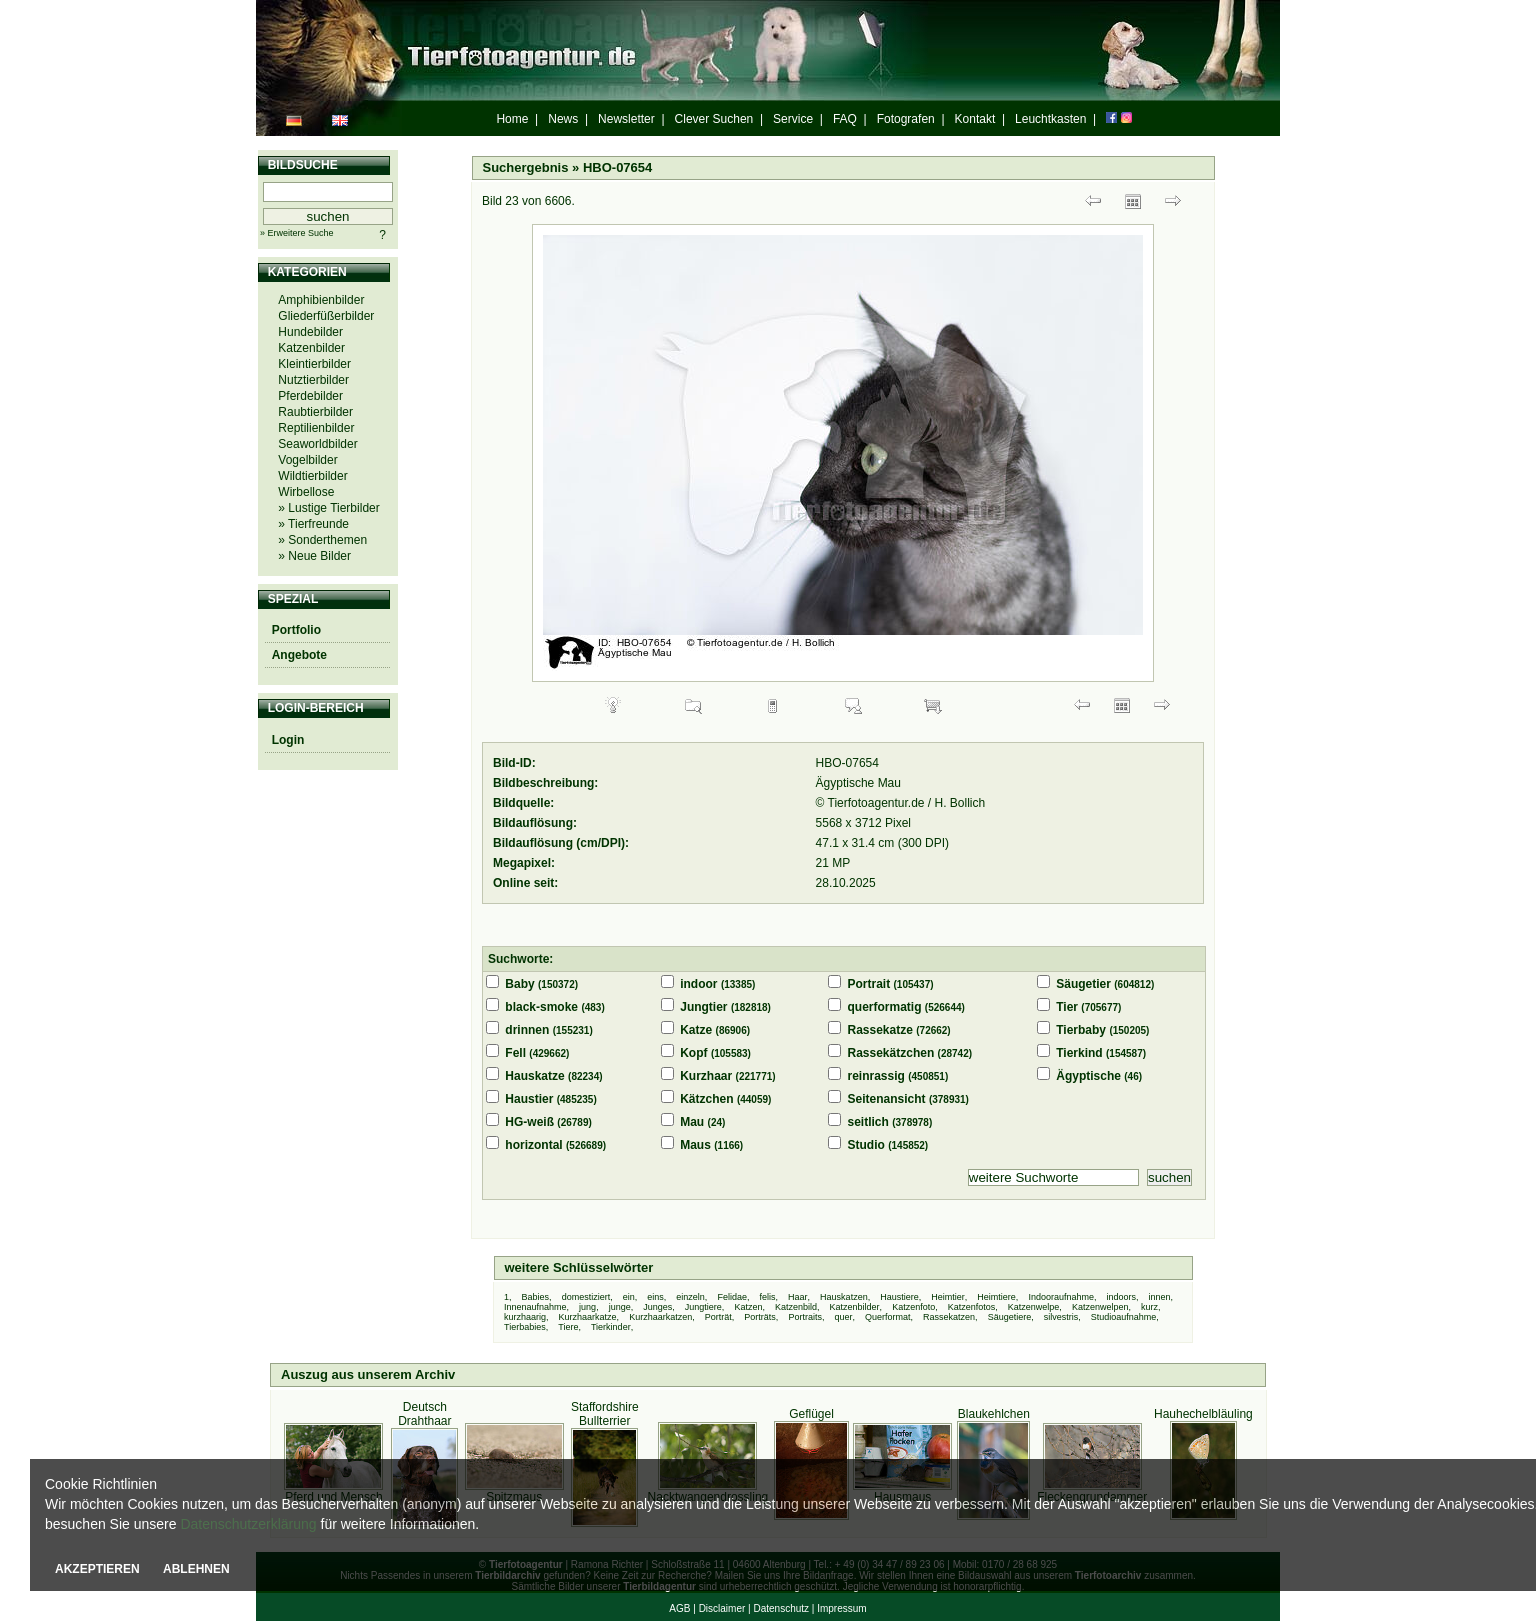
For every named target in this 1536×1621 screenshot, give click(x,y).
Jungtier (703, 1007)
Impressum (841, 1608)
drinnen (527, 1030)
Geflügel (811, 1414)
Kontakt (975, 119)
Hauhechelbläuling (1203, 1414)
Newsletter (626, 119)
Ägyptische (1088, 1076)
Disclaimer (722, 1608)
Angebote (299, 655)
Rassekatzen (949, 1317)
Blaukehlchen (994, 1414)
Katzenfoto (913, 1307)
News (563, 119)
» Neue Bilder (314, 556)
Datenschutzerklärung (248, 1524)
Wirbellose (306, 492)
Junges (657, 1307)
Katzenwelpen (1100, 1307)
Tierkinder (611, 1327)
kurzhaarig (525, 1317)
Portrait (869, 984)
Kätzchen (706, 1099)
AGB (679, 1608)
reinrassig (876, 1076)
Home (512, 119)
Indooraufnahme (1061, 1297)
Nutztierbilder (313, 380)
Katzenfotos (972, 1307)
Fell (515, 1053)
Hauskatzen (844, 1297)
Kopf (693, 1053)
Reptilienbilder (316, 428)
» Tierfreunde (313, 524)
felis (767, 1297)
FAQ (845, 119)
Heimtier (948, 1297)
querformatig (885, 1007)
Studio (866, 1145)
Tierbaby (1081, 1030)
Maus (695, 1145)
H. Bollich (960, 803)
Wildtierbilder (312, 476)
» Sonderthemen (322, 540)
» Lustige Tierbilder (328, 508)
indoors (1122, 1297)
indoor (698, 984)
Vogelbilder (307, 460)
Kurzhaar (706, 1076)
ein (629, 1297)
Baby (519, 984)
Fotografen (906, 119)
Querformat (888, 1317)
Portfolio (296, 630)
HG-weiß (529, 1122)
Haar (798, 1297)
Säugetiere (1010, 1317)
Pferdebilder (310, 396)
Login (288, 740)
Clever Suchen (714, 119)
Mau (692, 1122)
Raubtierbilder (315, 412)
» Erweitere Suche (297, 233)
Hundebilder (310, 332)
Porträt (718, 1317)
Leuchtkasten (1050, 119)
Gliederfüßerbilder (326, 316)
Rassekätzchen (891, 1053)
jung (587, 1307)
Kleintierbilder (314, 364)
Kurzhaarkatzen (660, 1317)
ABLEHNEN (196, 1569)
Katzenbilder (311, 348)
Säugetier (1083, 984)
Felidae (732, 1297)
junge (620, 1307)
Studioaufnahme (1124, 1317)
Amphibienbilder (321, 300)
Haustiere (899, 1297)
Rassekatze (880, 1030)
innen (1160, 1297)
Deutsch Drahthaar (424, 1414)
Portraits (805, 1317)
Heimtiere (996, 1297)
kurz (1149, 1307)
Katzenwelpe (1034, 1307)
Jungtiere (703, 1307)
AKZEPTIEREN (97, 1569)
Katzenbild (796, 1307)
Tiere (568, 1327)
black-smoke (541, 1007)
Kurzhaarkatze (588, 1317)
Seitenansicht (887, 1099)
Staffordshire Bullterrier (605, 1414)
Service (793, 119)
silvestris (1061, 1317)
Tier (1067, 1007)
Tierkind (1079, 1053)
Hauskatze (534, 1076)
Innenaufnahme (535, 1307)
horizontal (533, 1145)
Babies (536, 1297)
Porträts (760, 1317)
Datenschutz (781, 1608)
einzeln (690, 1297)
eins (655, 1297)
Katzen (748, 1307)
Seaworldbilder (317, 444)
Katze (696, 1030)
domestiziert (586, 1297)
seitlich (868, 1122)
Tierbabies (525, 1327)
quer (843, 1317)
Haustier (529, 1099)
